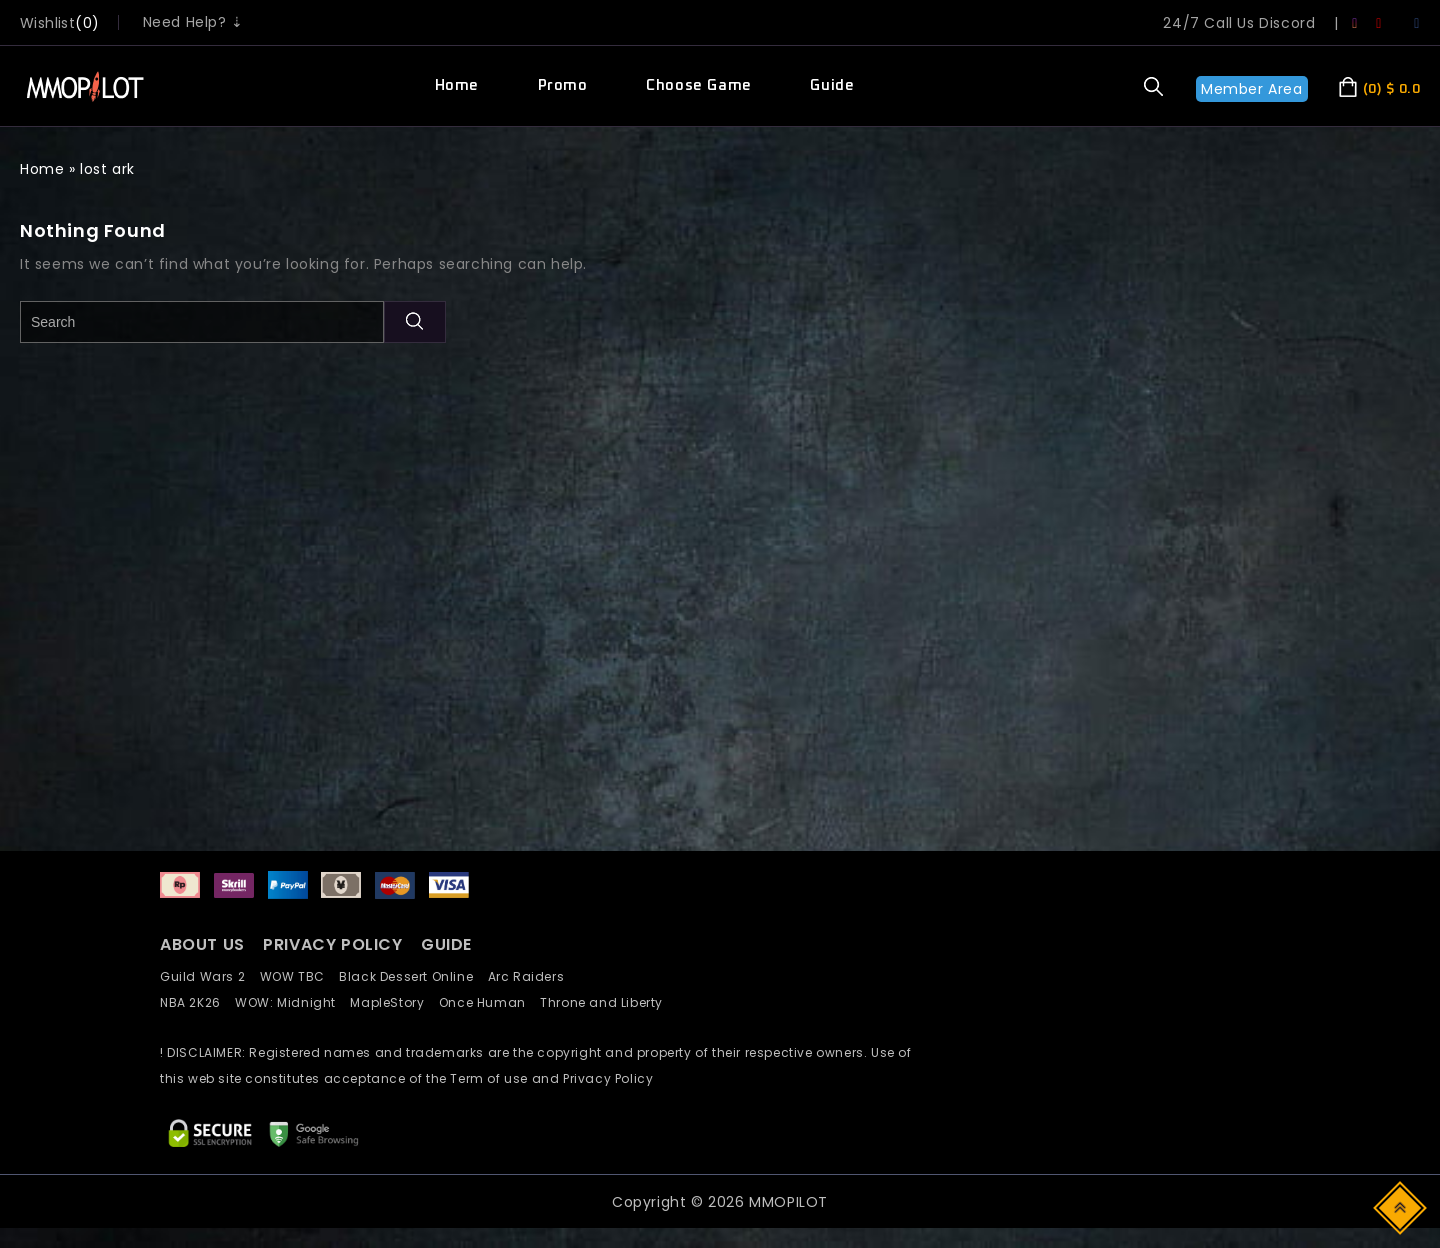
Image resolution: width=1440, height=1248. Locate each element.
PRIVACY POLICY (335, 944)
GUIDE (446, 944)
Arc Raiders (531, 976)
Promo (563, 85)
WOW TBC (300, 976)
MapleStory (394, 1002)
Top (1401, 1206)
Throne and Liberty (607, 1002)
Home (457, 85)
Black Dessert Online (413, 976)
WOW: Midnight (292, 1002)
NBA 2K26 (197, 1002)
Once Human (489, 1002)
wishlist (47, 23)
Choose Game (699, 85)
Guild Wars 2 (208, 976)
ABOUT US (202, 944)
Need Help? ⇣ (193, 22)
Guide (832, 85)
